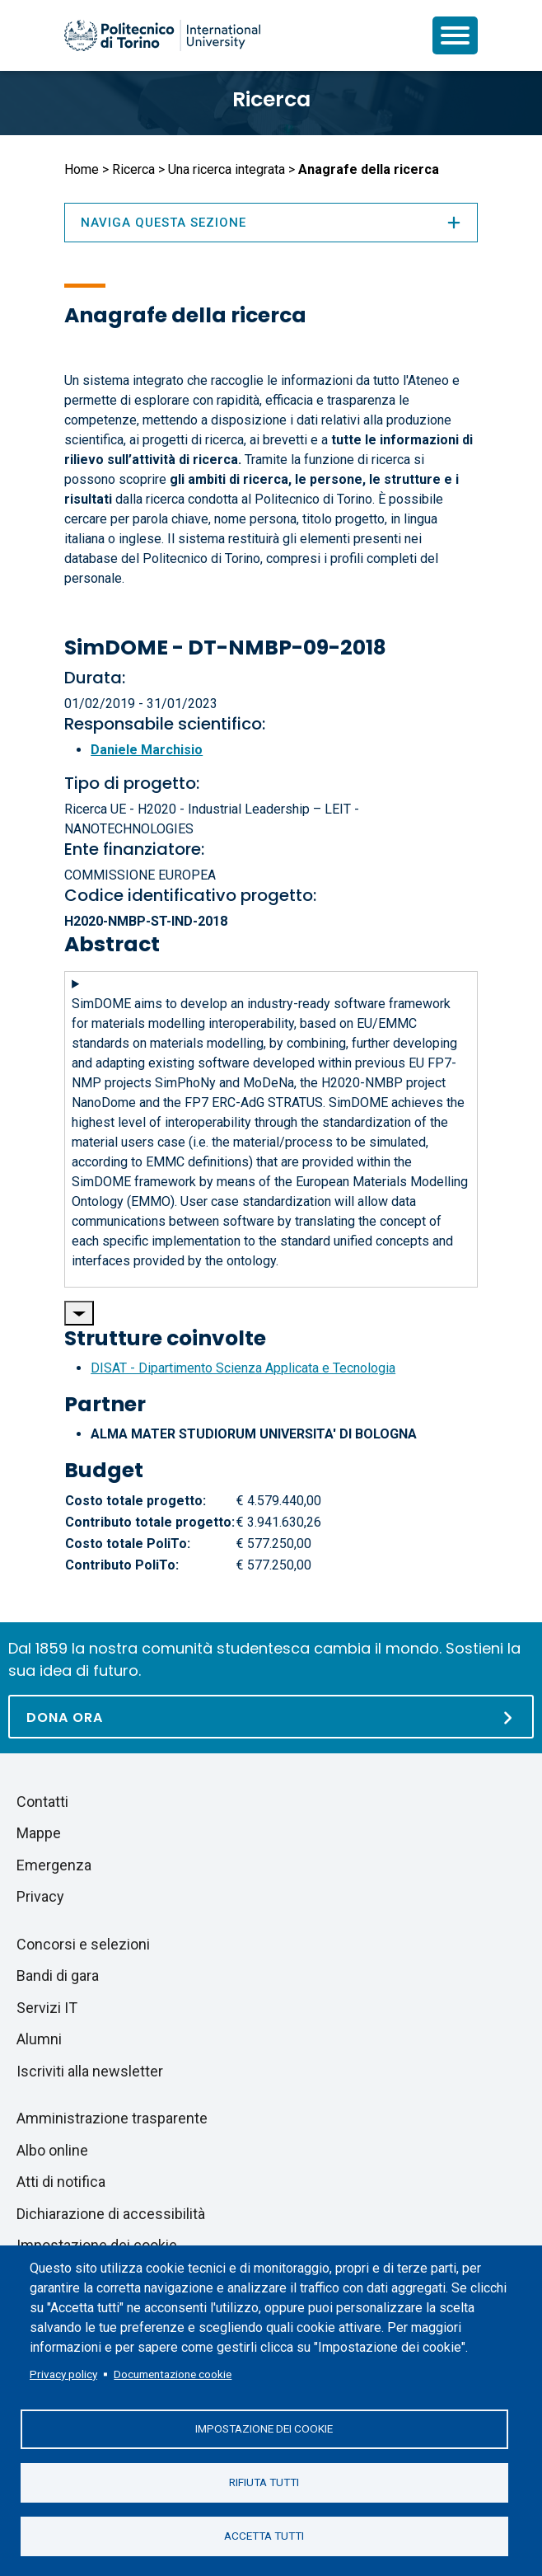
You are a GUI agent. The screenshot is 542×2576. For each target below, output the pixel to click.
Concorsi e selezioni (83, 1944)
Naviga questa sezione (271, 222)
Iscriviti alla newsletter (89, 2071)
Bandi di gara (57, 1975)
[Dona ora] (271, 1716)
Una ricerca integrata (226, 169)
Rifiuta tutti (264, 2482)
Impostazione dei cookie (264, 2428)
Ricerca (271, 99)
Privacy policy (63, 2374)
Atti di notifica (60, 2181)
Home (81, 169)
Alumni (39, 2039)
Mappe (38, 1833)
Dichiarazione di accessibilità (110, 2213)
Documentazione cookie (172, 2374)
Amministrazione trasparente (112, 2118)
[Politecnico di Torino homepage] (162, 35)
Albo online (52, 2150)
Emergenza (53, 1865)
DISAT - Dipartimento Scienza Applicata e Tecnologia (243, 1368)
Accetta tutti (264, 2535)
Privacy (40, 1896)
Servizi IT (46, 2007)
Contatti (42, 1801)
